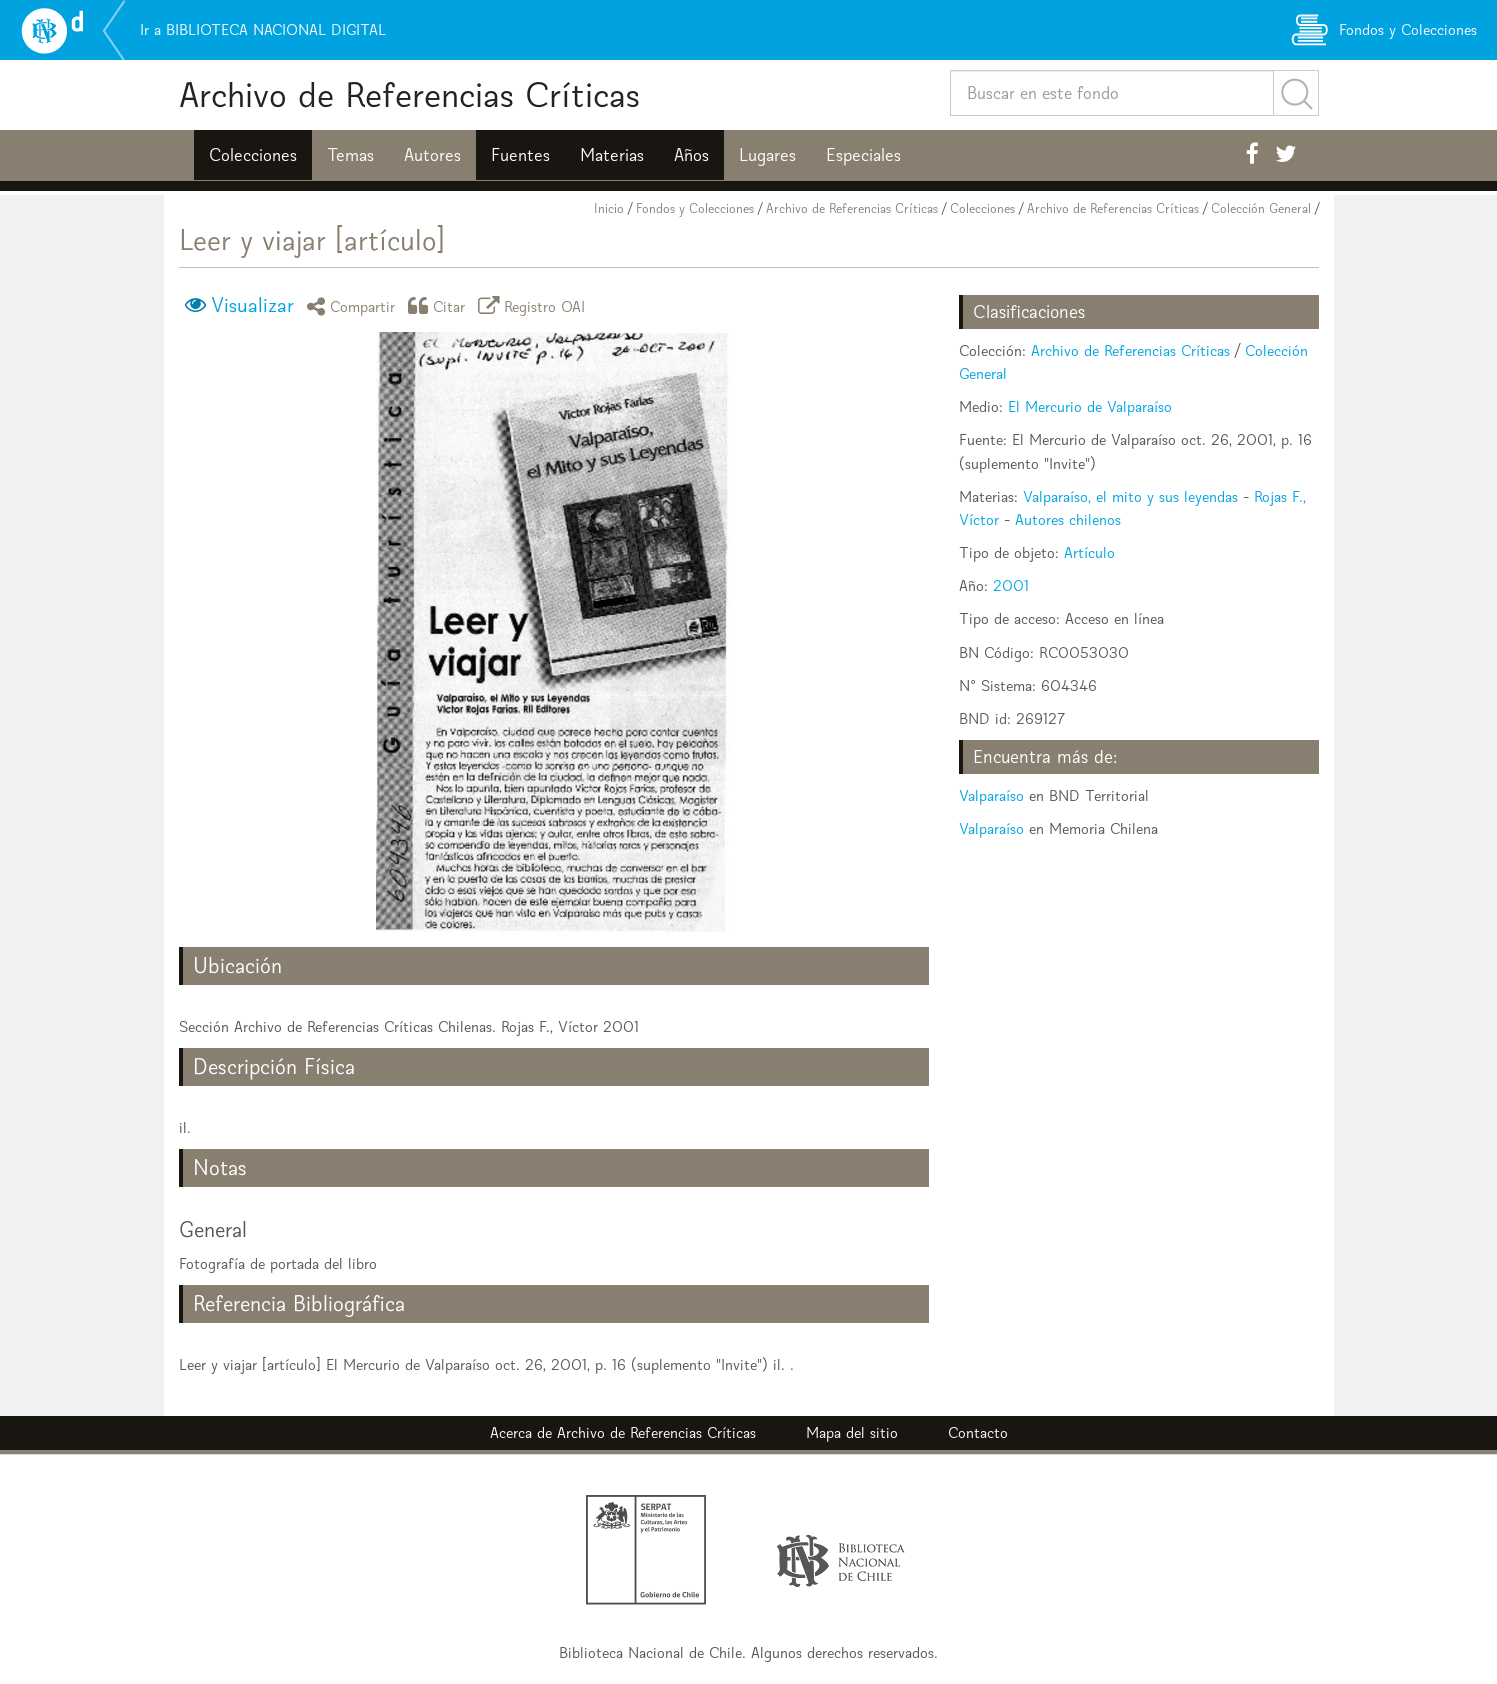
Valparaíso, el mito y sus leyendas (1130, 496)
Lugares (767, 155)
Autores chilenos (1068, 519)
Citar (440, 305)
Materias (612, 155)
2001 (1011, 585)
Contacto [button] (978, 1432)
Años (691, 155)
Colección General (1261, 208)
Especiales (863, 155)
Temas (350, 155)
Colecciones (253, 155)
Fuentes (520, 155)
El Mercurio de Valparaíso (1090, 406)
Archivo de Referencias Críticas (409, 94)
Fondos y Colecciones (695, 208)
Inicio (609, 208)
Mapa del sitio (852, 1432)
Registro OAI (535, 305)
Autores (432, 155)
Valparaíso (991, 795)
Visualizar (252, 305)
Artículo (1089, 552)
